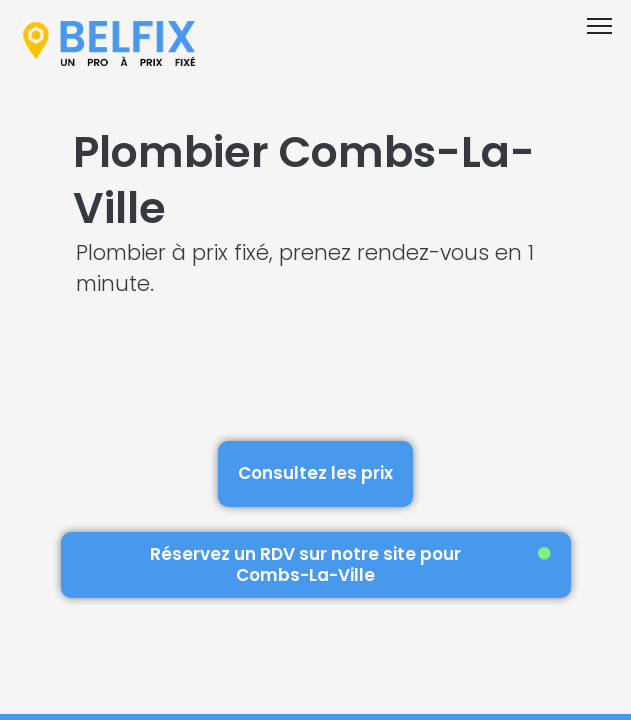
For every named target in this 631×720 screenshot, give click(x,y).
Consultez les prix (315, 473)
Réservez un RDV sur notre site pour (350, 564)
